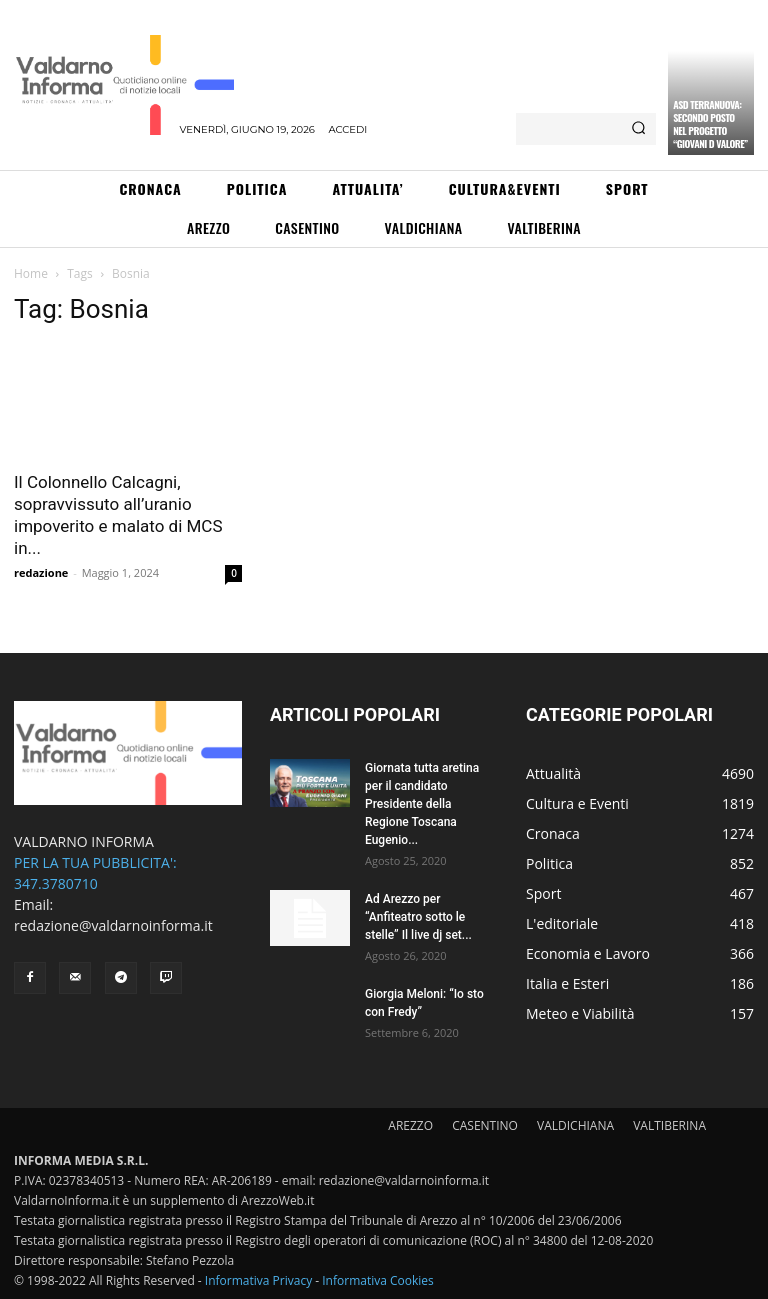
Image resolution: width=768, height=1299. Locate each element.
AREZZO (410, 1125)
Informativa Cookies (378, 1280)
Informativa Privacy (258, 1280)
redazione (41, 572)
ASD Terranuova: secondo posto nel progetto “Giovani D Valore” (710, 124)
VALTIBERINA (669, 1125)
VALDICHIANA (575, 1125)
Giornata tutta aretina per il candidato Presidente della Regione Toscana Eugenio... (422, 804)
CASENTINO (485, 1125)
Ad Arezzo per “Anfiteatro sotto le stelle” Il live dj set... (418, 917)
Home (31, 273)
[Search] (638, 129)
